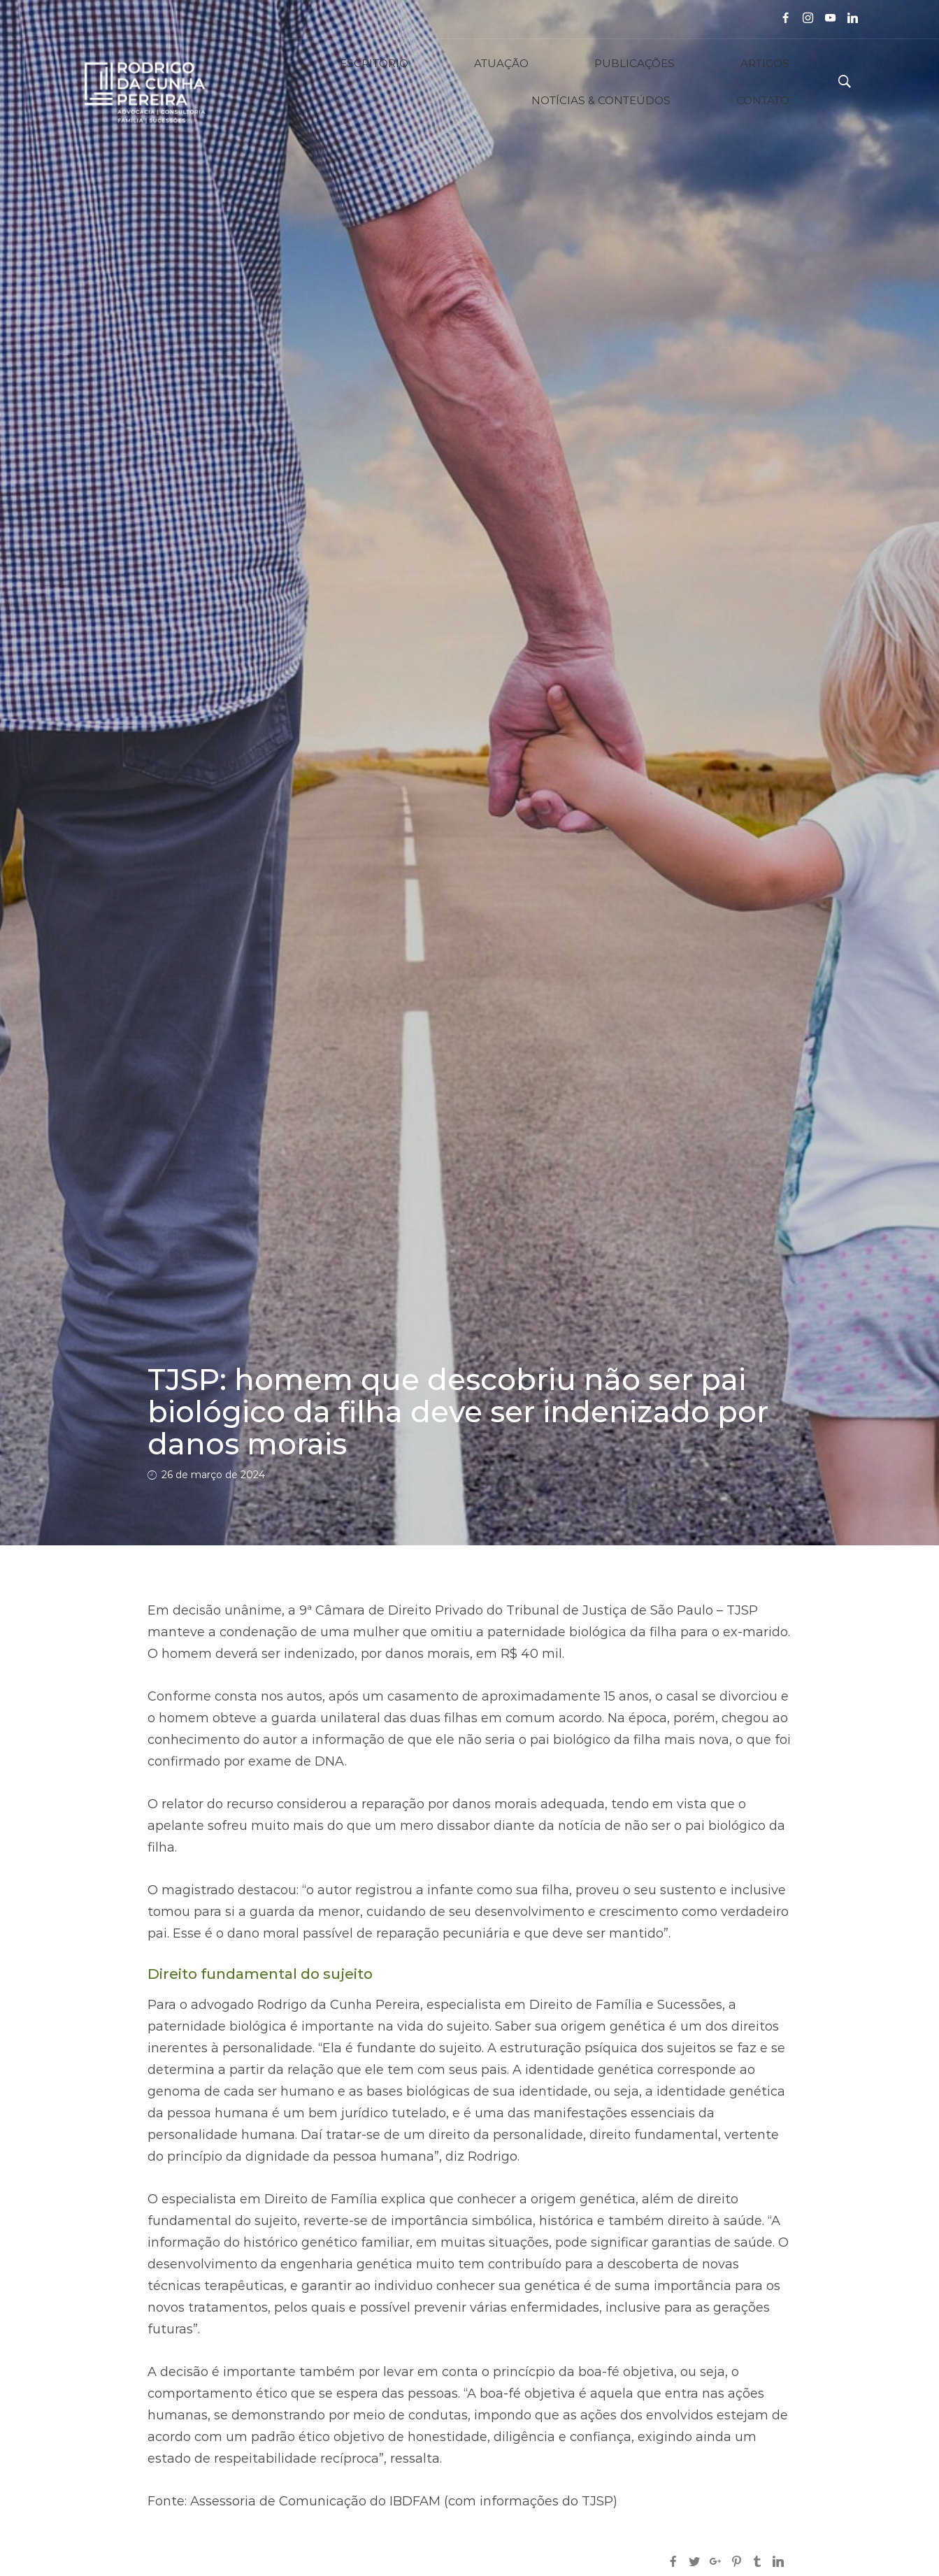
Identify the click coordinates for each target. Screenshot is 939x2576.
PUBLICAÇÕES (452, 82)
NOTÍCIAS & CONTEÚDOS (661, 82)
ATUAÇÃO (361, 82)
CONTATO (782, 82)
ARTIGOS (541, 82)
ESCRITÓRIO (275, 82)
